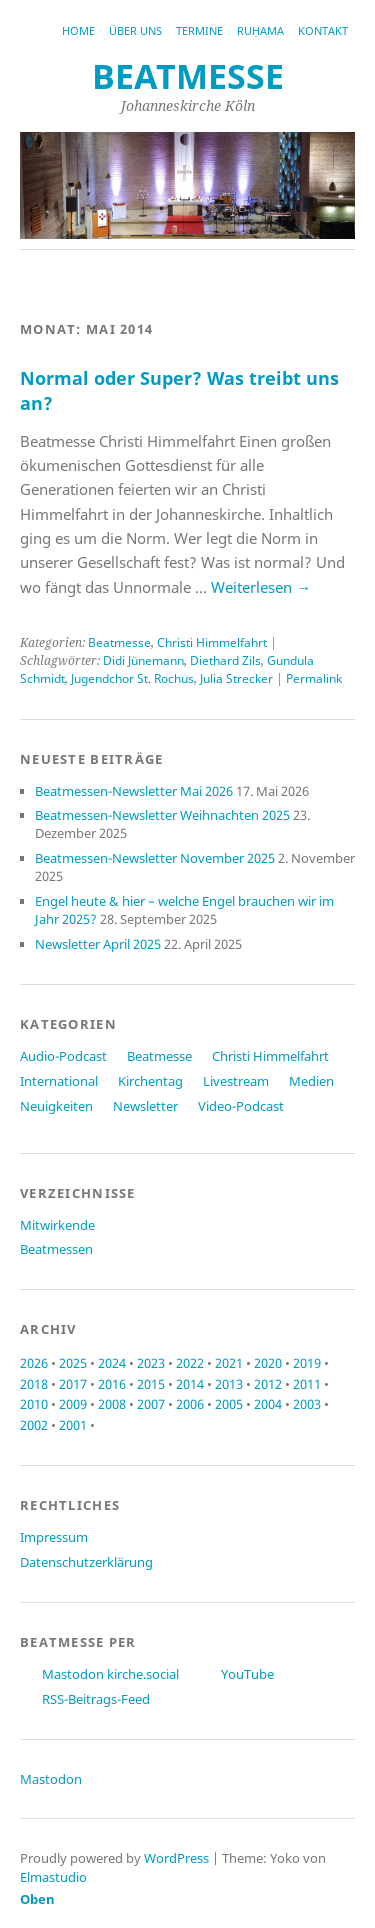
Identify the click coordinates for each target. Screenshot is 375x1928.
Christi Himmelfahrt (212, 642)
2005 (229, 1404)
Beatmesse (119, 642)
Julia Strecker (236, 678)
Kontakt (323, 30)
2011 (307, 1384)
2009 (73, 1404)
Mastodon (51, 1779)
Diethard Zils (225, 660)
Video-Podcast (241, 1106)
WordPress (176, 1858)
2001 (73, 1425)
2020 (268, 1363)
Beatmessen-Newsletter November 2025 (155, 858)
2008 (112, 1404)
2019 (307, 1363)
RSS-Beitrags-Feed (96, 1699)
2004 (268, 1404)
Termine (199, 30)
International (59, 1081)
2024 (112, 1363)
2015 (151, 1384)
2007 (151, 1404)
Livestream (236, 1081)
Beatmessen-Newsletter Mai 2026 (134, 791)
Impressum (54, 1537)
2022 (190, 1363)
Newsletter (145, 1106)
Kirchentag (150, 1081)
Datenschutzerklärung (86, 1562)
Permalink (314, 678)
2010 (34, 1404)
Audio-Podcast (63, 1056)
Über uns (135, 30)
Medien (311, 1081)
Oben (37, 1899)
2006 (190, 1404)
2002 (34, 1425)
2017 (73, 1384)
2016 (112, 1384)
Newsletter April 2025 (98, 944)
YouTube (247, 1674)
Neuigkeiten (56, 1106)
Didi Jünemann (143, 660)
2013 (229, 1384)
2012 (268, 1384)
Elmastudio (53, 1877)
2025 (73, 1363)
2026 (34, 1363)
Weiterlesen (261, 587)
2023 (151, 1363)
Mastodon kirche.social (110, 1674)
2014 (190, 1384)
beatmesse (188, 76)
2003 (307, 1404)
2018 (34, 1384)
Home (78, 30)
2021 (229, 1363)
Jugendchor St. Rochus (132, 678)
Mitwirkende (57, 1225)
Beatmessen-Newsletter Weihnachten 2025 (162, 815)
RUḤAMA (260, 30)
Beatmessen (56, 1249)
